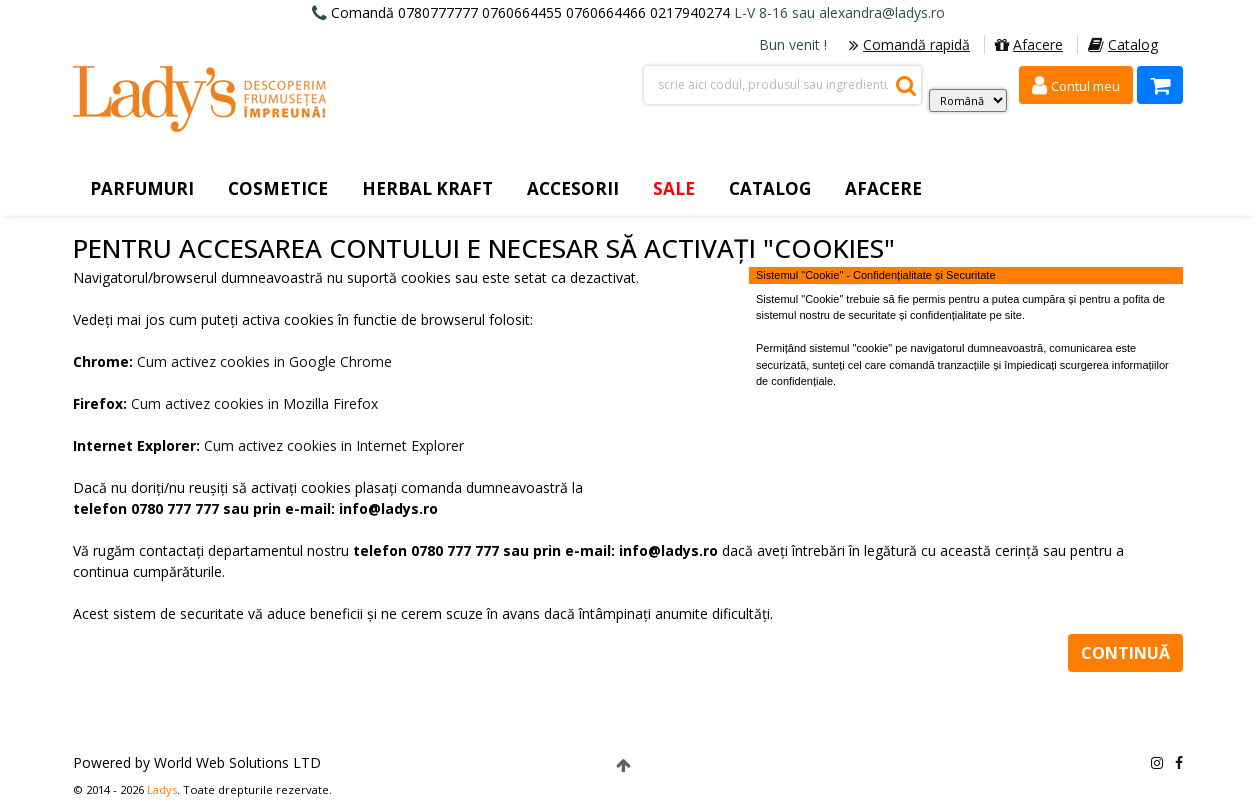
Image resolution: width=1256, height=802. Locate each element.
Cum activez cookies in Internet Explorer (334, 445)
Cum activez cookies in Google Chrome (264, 361)
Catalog (1123, 44)
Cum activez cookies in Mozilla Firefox (254, 403)
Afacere (1029, 44)
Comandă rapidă (909, 44)
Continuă (1125, 653)
